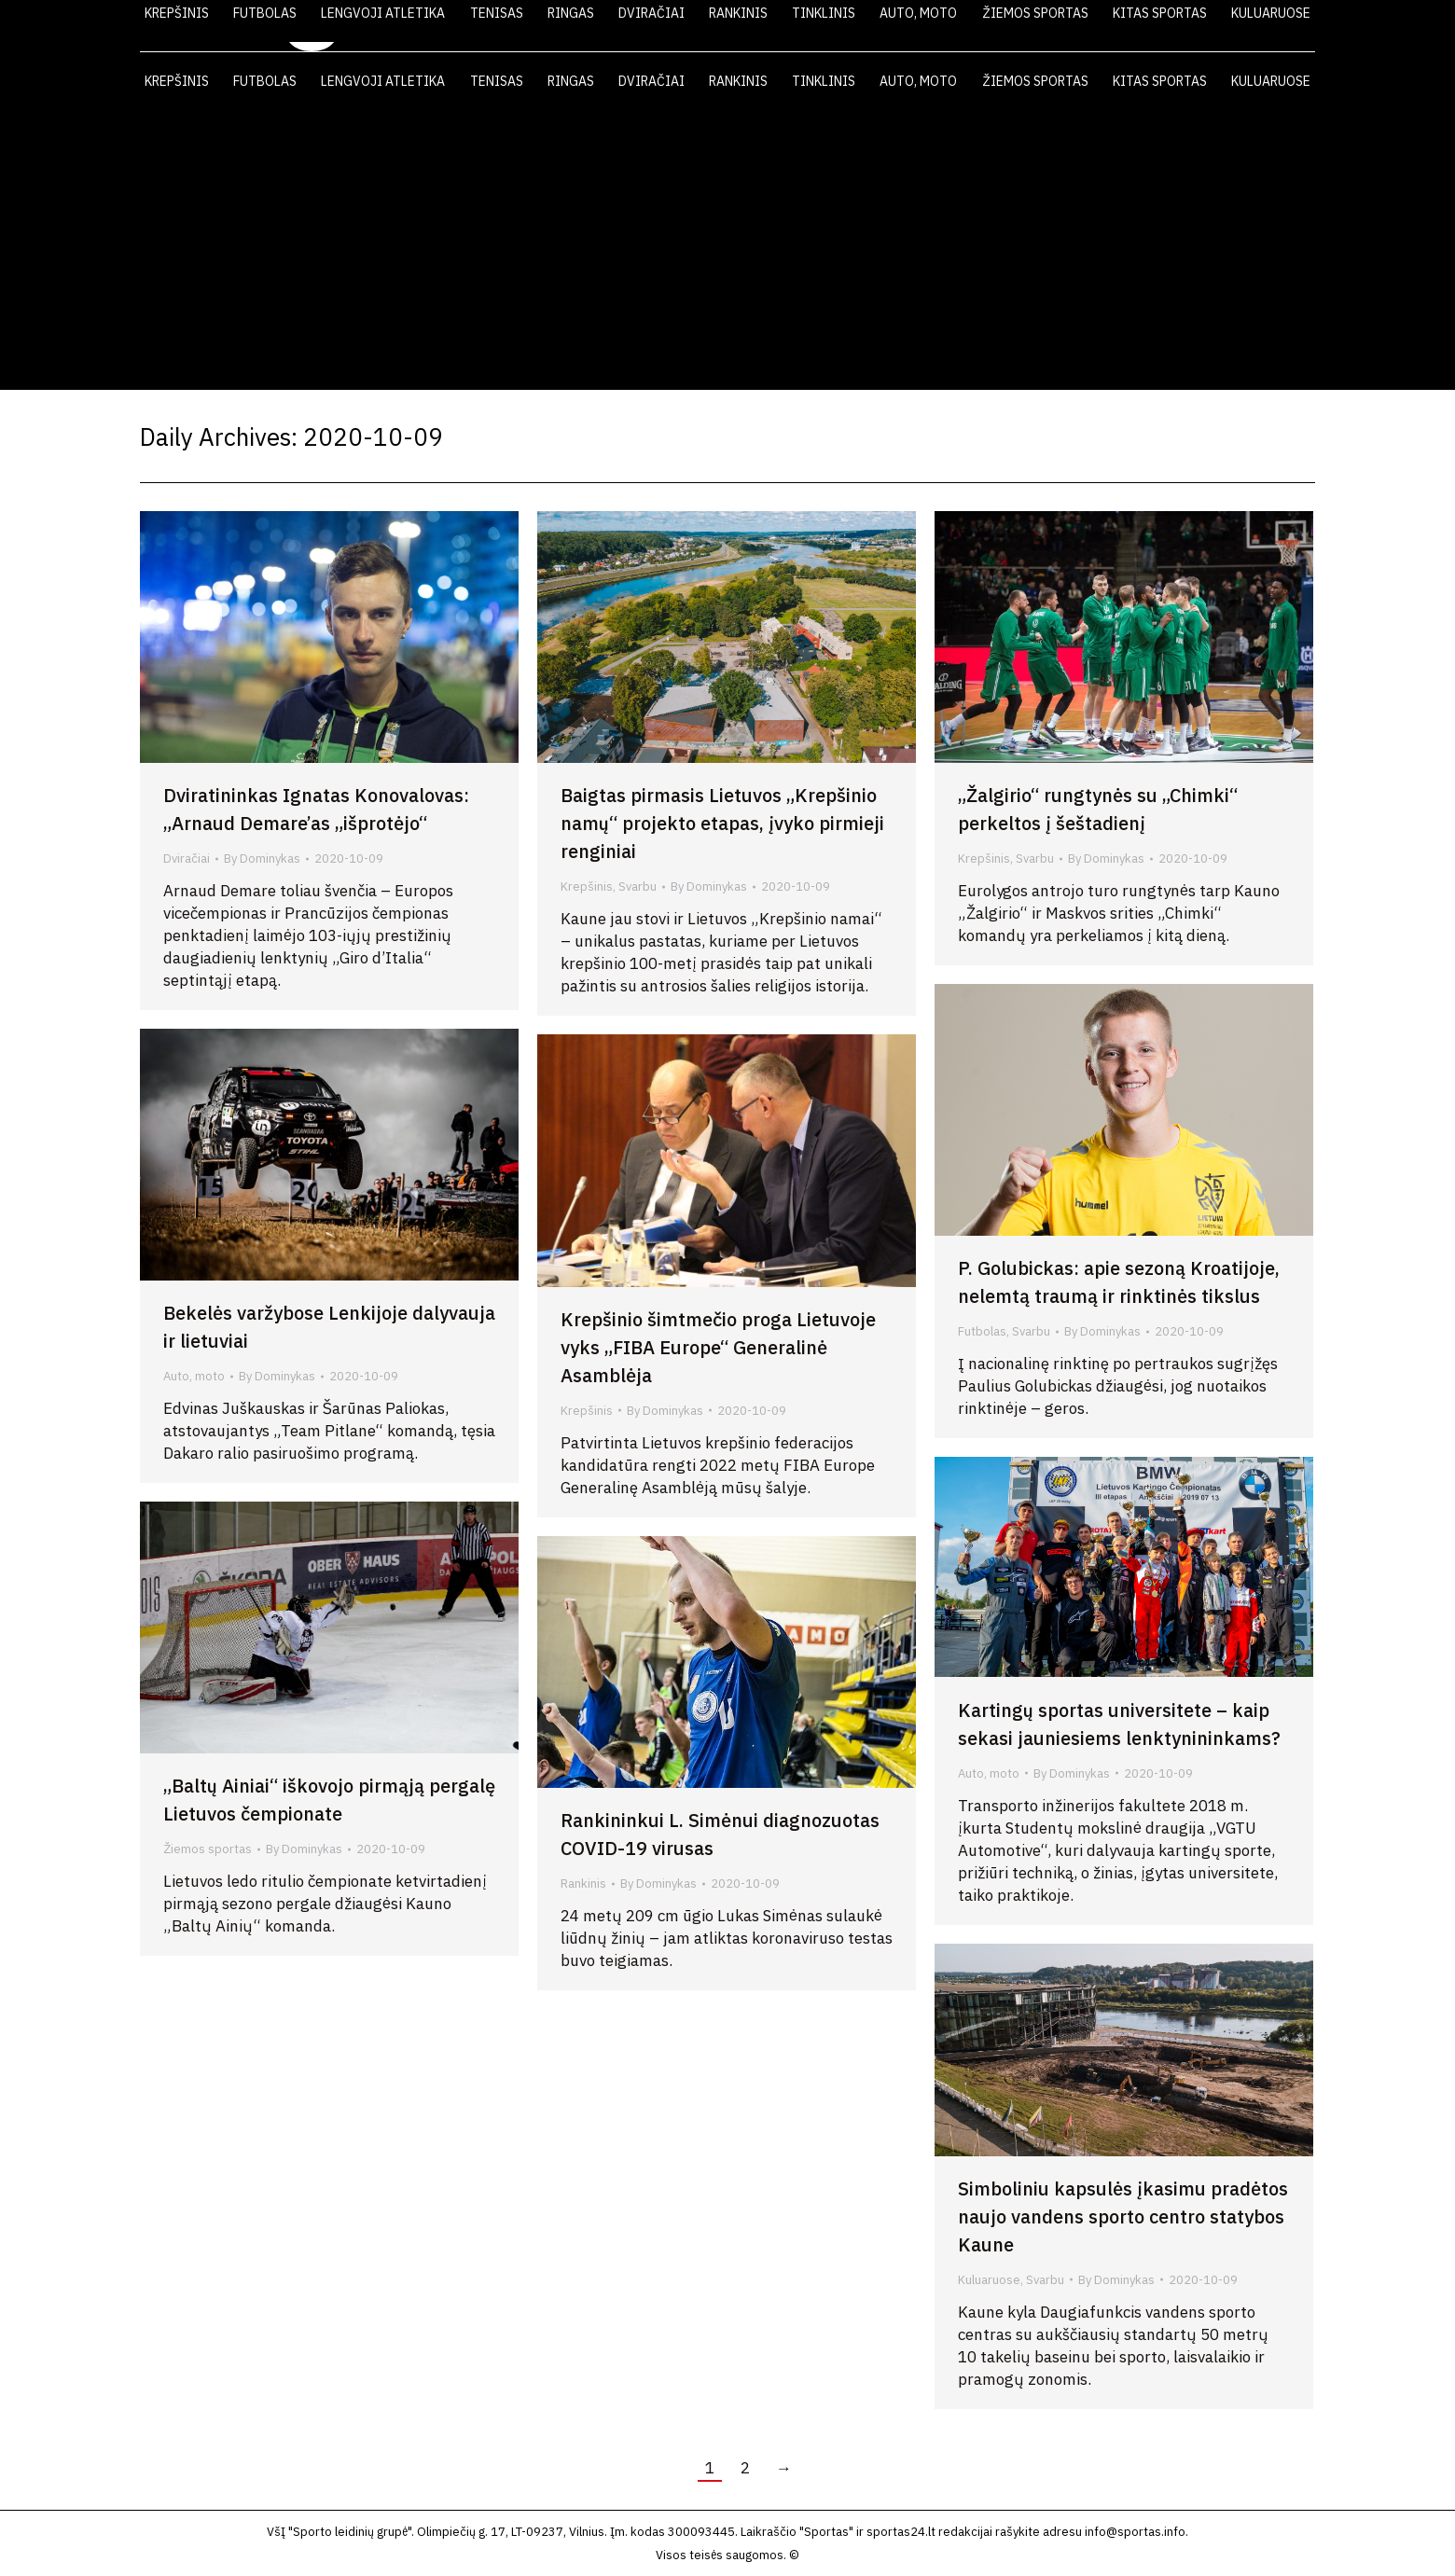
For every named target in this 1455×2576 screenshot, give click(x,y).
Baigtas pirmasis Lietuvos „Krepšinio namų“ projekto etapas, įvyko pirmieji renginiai (722, 823)
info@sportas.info (1135, 2532)
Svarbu (637, 886)
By (262, 858)
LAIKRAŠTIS (966, 26)
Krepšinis (587, 886)
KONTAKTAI (1227, 26)
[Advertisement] (727, 250)
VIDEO (1061, 26)
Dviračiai (186, 858)
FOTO (1137, 26)
